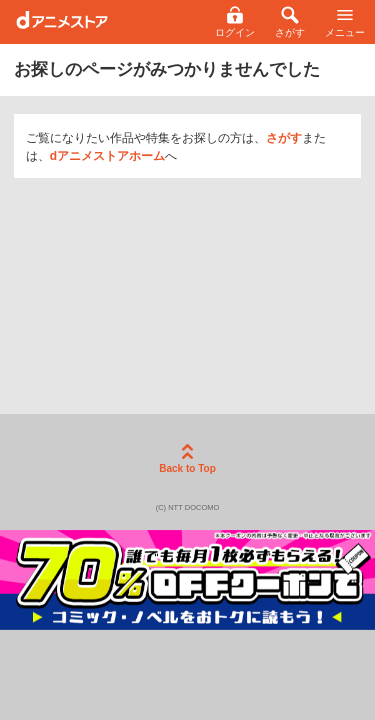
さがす (284, 138)
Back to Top (187, 459)
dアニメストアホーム (107, 156)
